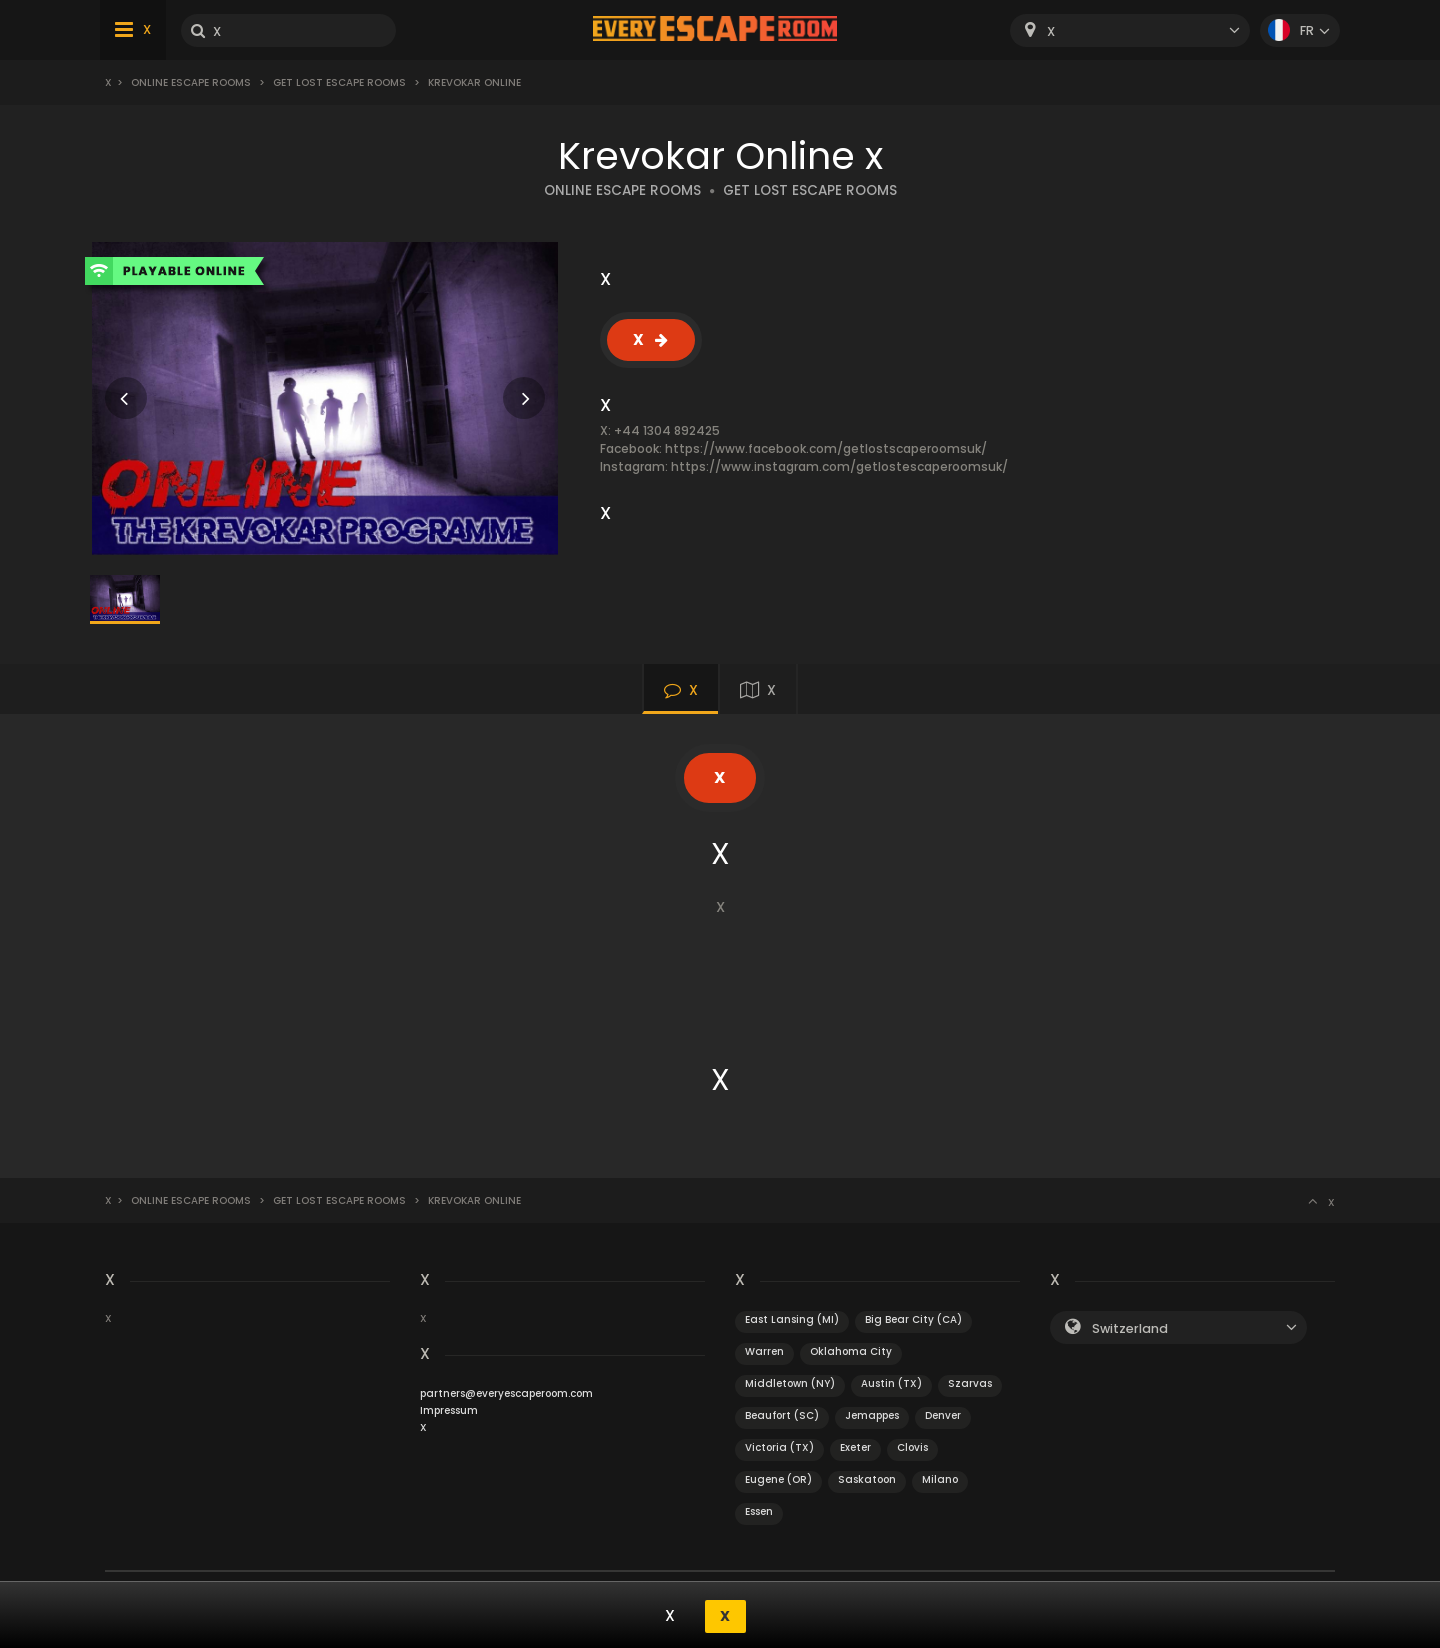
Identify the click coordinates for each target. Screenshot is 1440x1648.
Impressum (449, 1410)
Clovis (912, 1447)
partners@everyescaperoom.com (506, 1393)
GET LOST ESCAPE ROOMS (810, 190)
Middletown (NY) (790, 1383)
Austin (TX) (891, 1383)
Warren (764, 1351)
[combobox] (1130, 30)
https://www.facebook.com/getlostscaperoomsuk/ (826, 448)
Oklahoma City (851, 1351)
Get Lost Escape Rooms (339, 82)
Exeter (855, 1447)
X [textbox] (1051, 31)
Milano (940, 1479)
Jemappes (872, 1415)
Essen (759, 1511)
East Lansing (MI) (792, 1319)
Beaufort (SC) (782, 1415)
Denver (943, 1415)
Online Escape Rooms (191, 82)
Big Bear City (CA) (913, 1319)
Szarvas (970, 1383)
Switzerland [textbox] (1130, 1328)
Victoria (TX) (779, 1447)
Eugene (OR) (778, 1479)
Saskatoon (867, 1479)
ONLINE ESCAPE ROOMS (622, 190)
